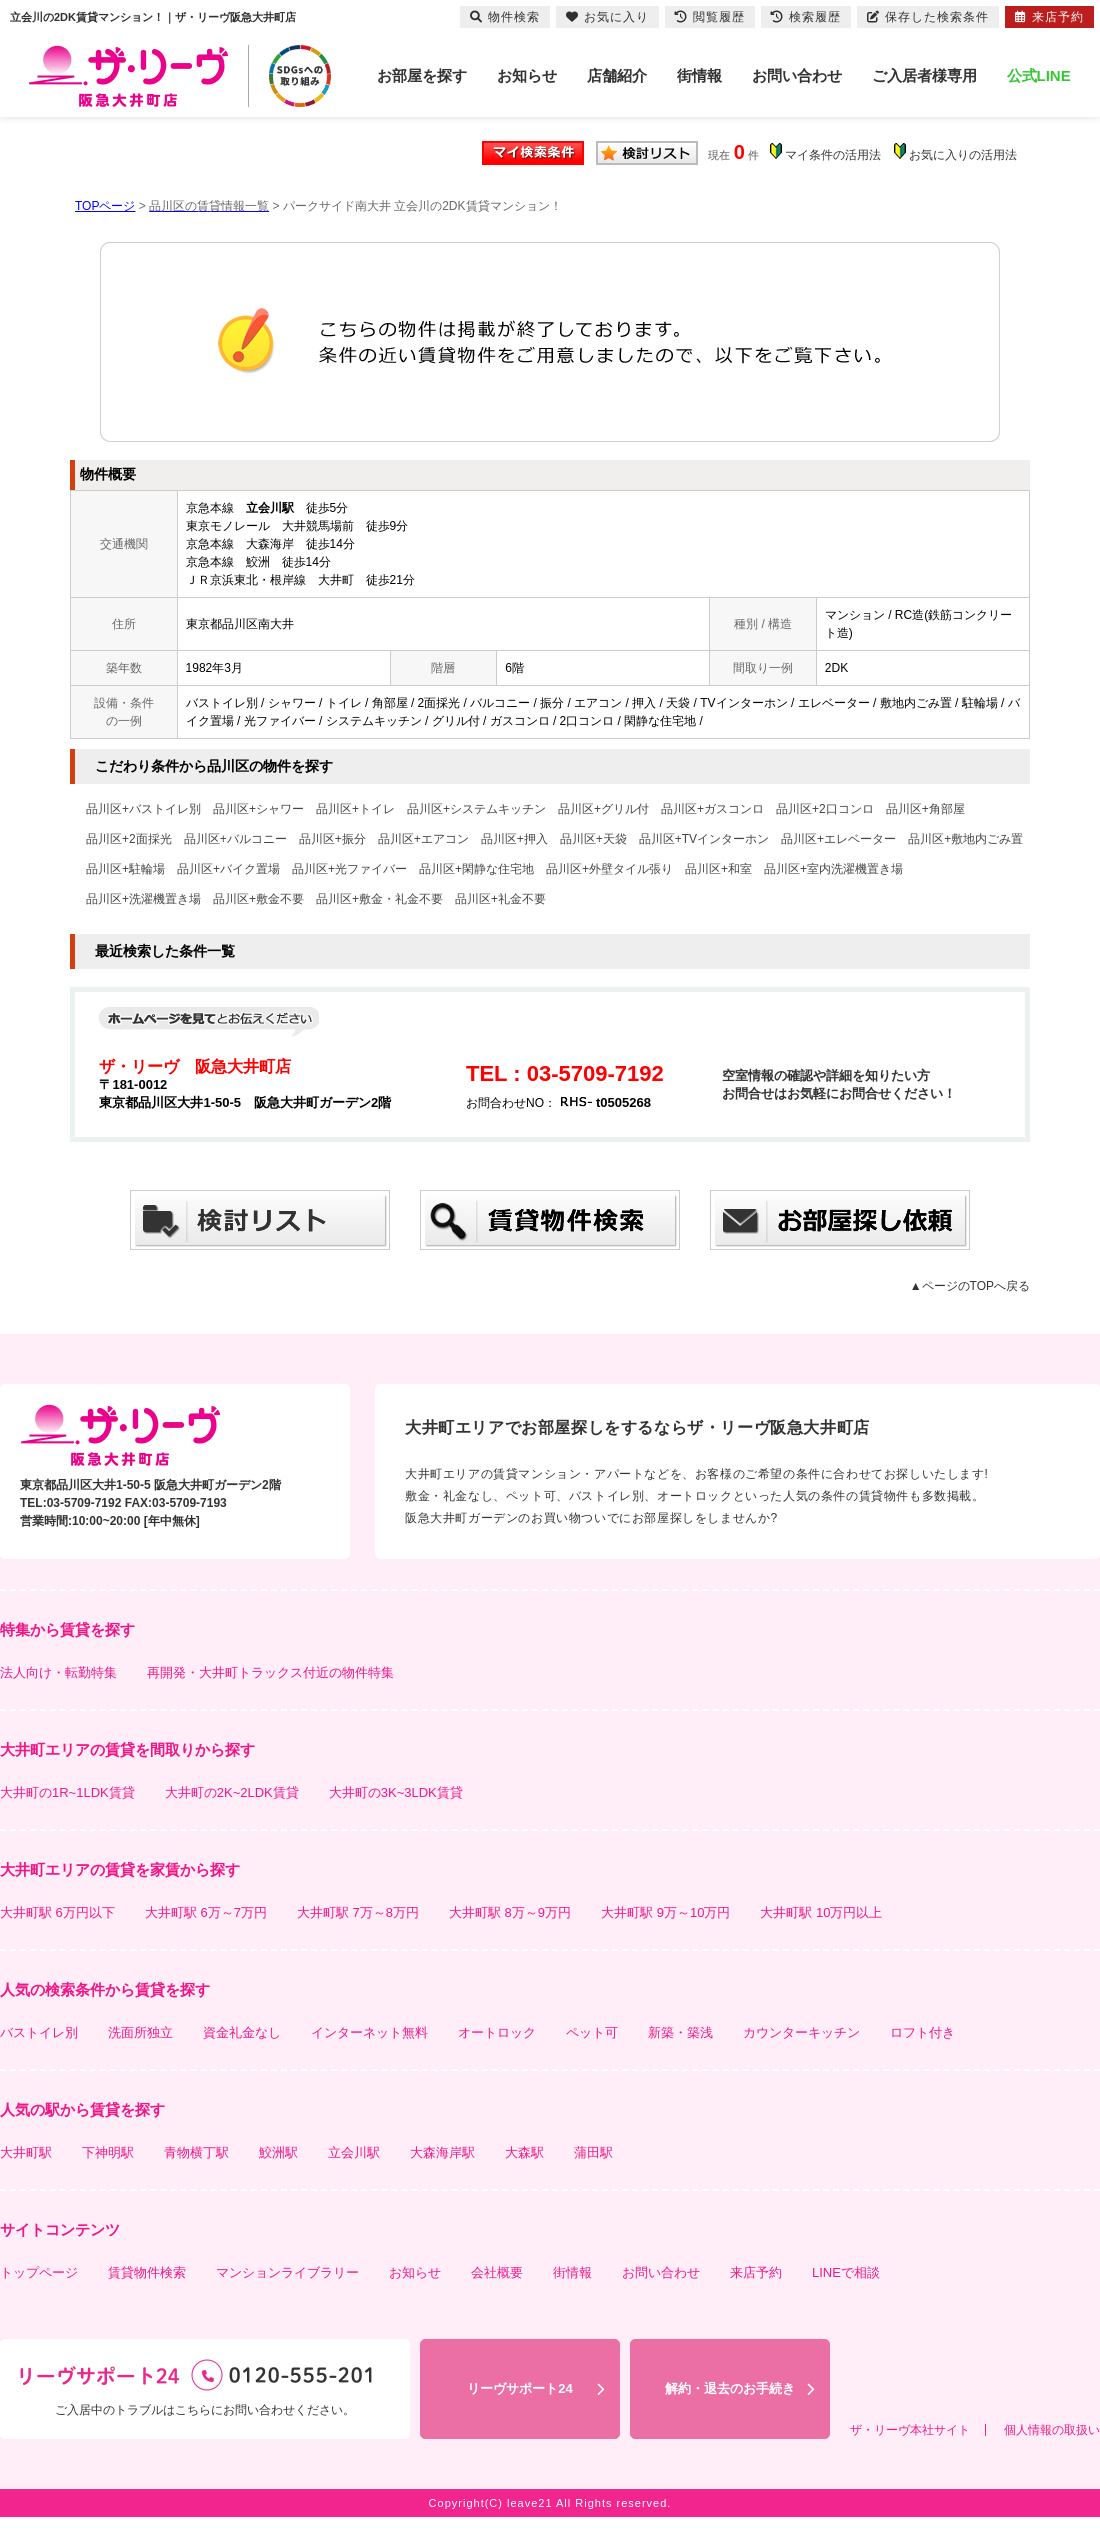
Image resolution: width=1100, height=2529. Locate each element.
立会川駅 (354, 2152)
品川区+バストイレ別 (143, 809)
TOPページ (105, 206)
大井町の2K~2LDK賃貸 (232, 1792)
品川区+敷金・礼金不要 (379, 899)
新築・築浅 (680, 2032)
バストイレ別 (39, 2032)
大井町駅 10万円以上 (821, 1912)
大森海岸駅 (442, 2152)
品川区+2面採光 (129, 839)
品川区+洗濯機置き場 (143, 899)
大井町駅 (26, 2152)
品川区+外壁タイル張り (609, 869)
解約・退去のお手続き (730, 2388)
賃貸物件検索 (147, 2272)
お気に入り (607, 17)
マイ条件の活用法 (833, 155)
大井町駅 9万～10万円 (665, 1912)
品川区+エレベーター (838, 839)
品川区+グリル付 (603, 809)
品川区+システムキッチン (476, 809)
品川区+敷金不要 (258, 899)
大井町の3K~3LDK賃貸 (396, 1792)
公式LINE (1039, 75)
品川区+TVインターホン (704, 839)
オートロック (497, 2032)
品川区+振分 (332, 839)
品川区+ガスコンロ (712, 809)
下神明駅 (108, 2152)
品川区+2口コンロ (825, 809)
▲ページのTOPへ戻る (970, 1286)
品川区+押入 (514, 839)
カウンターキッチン (801, 2032)
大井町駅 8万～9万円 (510, 1912)
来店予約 (756, 2272)
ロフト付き (922, 2032)
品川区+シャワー (258, 809)
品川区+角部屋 (925, 809)
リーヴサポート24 (519, 2388)
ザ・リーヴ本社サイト (910, 2430)
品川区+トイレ (355, 809)
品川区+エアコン (423, 839)
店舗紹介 (617, 75)
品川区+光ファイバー (349, 869)
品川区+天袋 (593, 839)
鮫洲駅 (278, 2152)
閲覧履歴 (710, 17)
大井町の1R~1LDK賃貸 (67, 1792)
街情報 (699, 75)
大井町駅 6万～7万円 (206, 1912)
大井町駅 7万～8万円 (358, 1912)
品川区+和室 (718, 869)
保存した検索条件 (928, 17)
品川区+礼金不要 (500, 899)
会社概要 (497, 2272)
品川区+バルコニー (235, 839)
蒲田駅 (593, 2152)
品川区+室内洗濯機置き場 (833, 869)
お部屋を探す (422, 75)
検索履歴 (806, 17)
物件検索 (505, 17)
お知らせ (527, 75)
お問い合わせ (797, 75)
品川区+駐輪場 (125, 869)
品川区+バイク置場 (228, 869)
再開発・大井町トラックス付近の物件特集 (270, 1672)
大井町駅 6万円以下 (57, 1912)
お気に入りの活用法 (963, 155)
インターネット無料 (369, 2032)
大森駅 (524, 2152)
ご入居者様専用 (924, 75)
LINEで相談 (846, 2272)
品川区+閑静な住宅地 (476, 869)
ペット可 (592, 2032)
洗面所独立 (140, 2032)
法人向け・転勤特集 (58, 1672)
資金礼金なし (242, 2032)
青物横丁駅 (196, 2152)
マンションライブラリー (287, 2272)
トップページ (39, 2272)
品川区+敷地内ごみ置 (965, 839)
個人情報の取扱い (1052, 2430)
